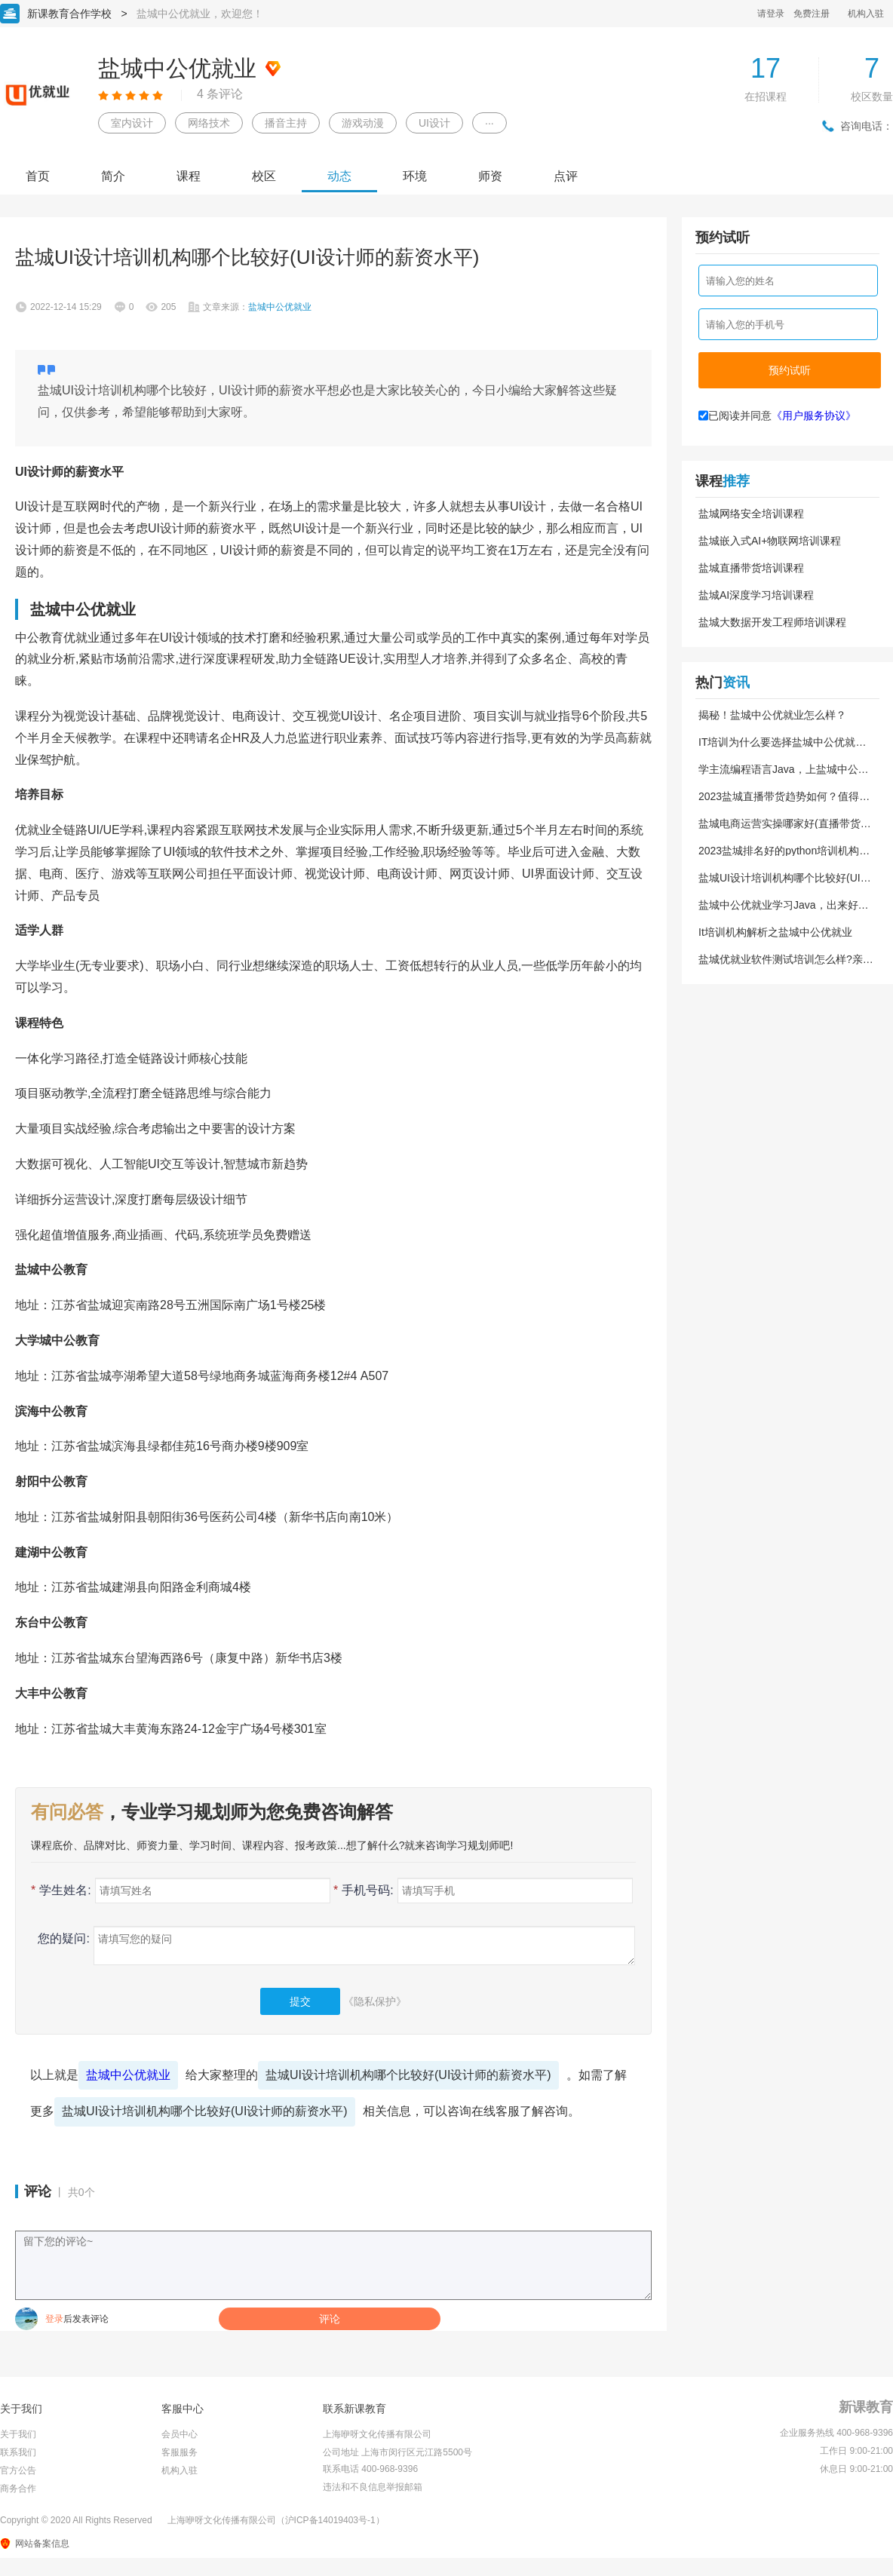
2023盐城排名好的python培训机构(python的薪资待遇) (778, 850)
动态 (339, 176)
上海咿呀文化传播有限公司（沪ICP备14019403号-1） (276, 2520)
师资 (490, 176)
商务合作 (18, 2488)
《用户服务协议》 (814, 415)
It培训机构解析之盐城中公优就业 (775, 932)
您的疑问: (60, 1938)
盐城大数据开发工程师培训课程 (772, 622)
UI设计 (434, 123)
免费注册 (811, 13)
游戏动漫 (363, 123)
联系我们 (18, 2452)
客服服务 (179, 2452)
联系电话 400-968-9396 (370, 2469)
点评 (566, 176)
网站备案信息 (42, 2543)
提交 (300, 2001)
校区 (264, 176)
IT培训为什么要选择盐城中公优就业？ (776, 742)
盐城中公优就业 (128, 2074)
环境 (415, 176)
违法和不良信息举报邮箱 (372, 2487)
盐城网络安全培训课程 (751, 513)
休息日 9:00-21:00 (856, 2469)
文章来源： (257, 307)
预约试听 (790, 370)
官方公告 (18, 2470)
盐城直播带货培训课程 (751, 568)
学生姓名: (61, 1890)
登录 (54, 2319)
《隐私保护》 (375, 2001)
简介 (113, 176)
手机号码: (363, 1890)
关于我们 (18, 2434)
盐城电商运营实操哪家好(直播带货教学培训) (784, 823)
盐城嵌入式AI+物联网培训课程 (769, 540)
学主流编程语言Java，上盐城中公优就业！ (783, 769)
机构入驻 (866, 13)
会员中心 (179, 2434)
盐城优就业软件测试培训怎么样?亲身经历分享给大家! (785, 959)
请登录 (770, 13)
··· (489, 123)
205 (168, 307)
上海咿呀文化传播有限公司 (377, 2434)
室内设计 (132, 123)
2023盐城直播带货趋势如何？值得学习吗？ (784, 796)
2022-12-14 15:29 (66, 307)
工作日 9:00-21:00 (856, 2451)
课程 (188, 176)
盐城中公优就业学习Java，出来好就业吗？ (783, 905)
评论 (329, 2319)
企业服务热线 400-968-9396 (836, 2432)
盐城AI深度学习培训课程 (756, 595)
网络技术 (209, 123)
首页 (38, 176)
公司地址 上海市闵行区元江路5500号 (397, 2452)
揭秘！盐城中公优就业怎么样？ (772, 715)
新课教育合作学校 (69, 14)
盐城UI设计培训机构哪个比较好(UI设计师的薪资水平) (408, 2074)
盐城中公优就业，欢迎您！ (200, 14)
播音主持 (286, 123)
